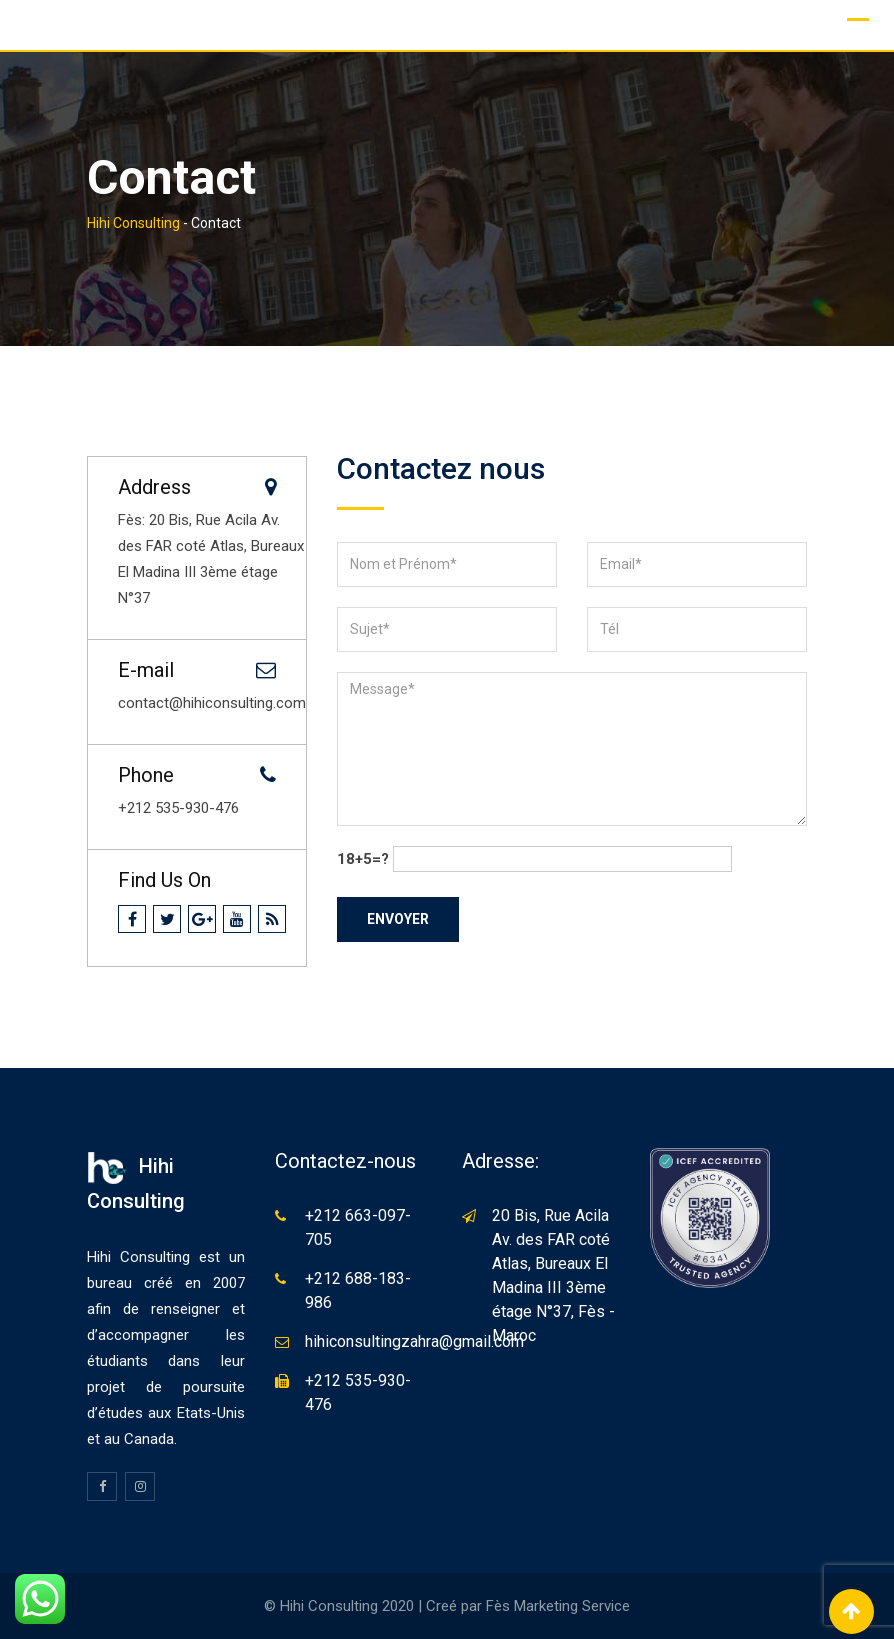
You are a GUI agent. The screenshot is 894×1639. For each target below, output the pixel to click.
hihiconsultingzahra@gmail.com (414, 1341)
